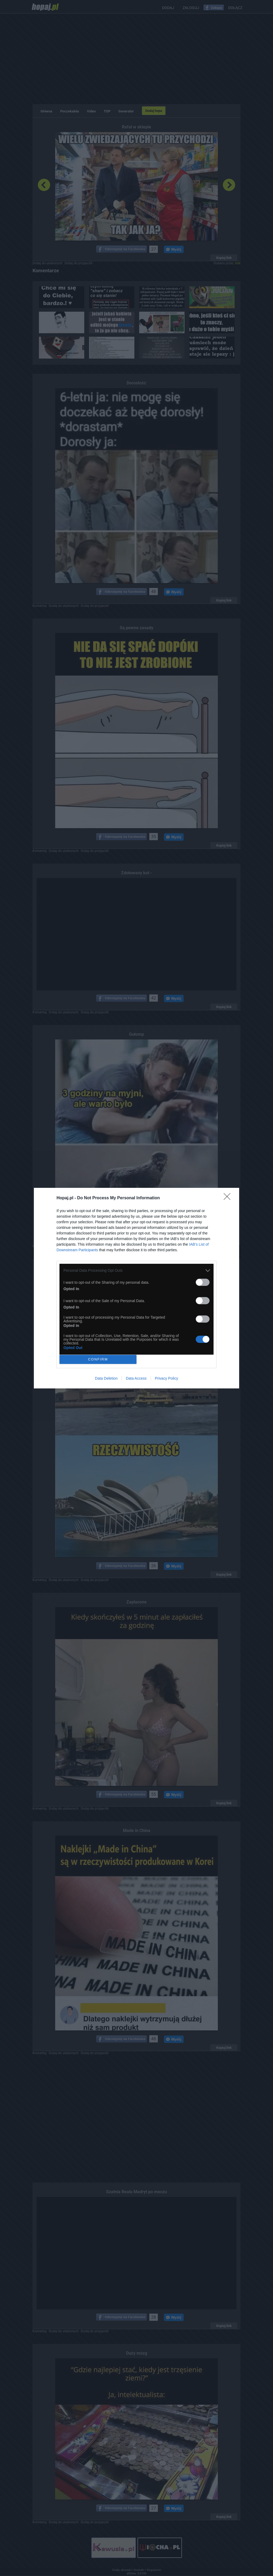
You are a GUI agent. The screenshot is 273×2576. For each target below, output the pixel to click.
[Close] (229, 1198)
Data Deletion (106, 1378)
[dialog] (136, 1288)
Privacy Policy (166, 1378)
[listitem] (136, 1270)
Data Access (136, 1378)
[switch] (203, 1282)
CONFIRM (98, 1359)
